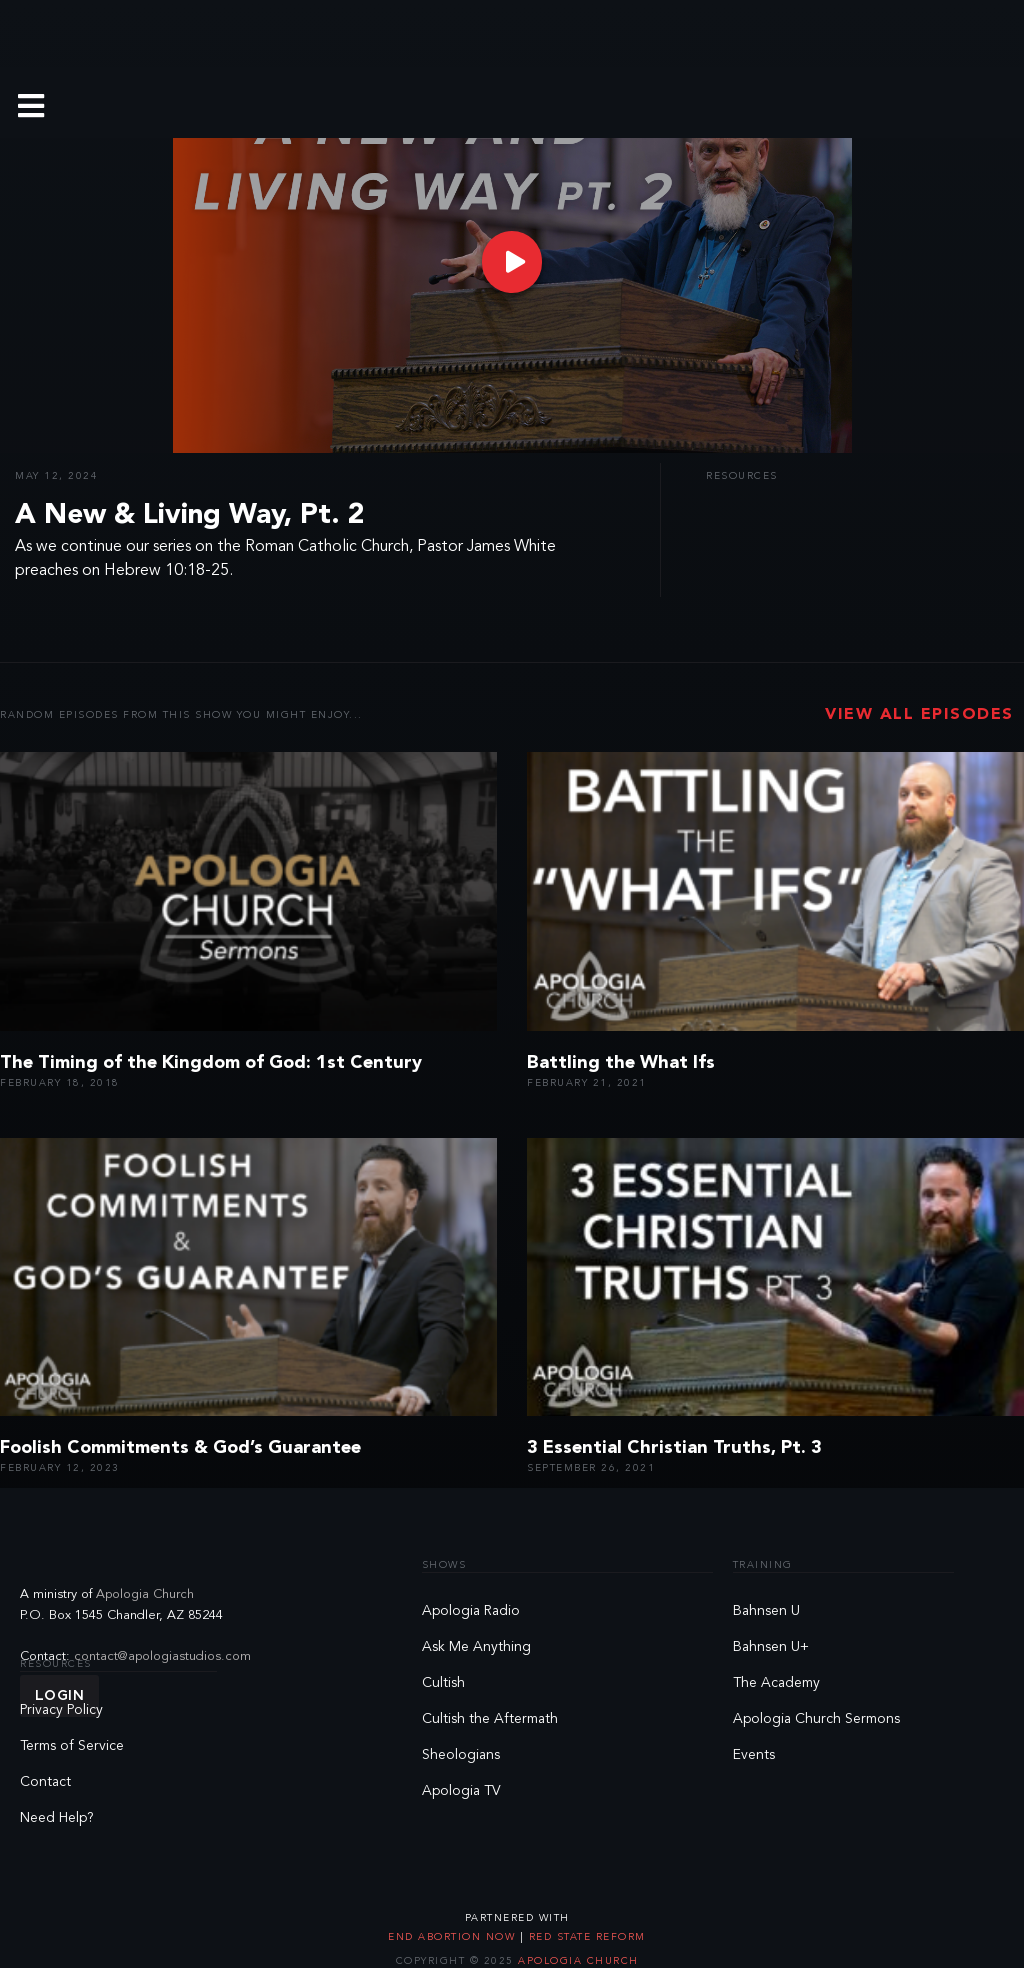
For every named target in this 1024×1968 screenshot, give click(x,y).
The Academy (776, 1683)
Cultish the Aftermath (490, 1719)
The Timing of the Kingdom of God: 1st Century (211, 1063)
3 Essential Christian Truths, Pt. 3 (674, 1448)
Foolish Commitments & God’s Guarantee (180, 1448)
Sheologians (461, 1755)
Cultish (443, 1683)
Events (754, 1755)
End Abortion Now (454, 1937)
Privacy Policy (61, 1710)
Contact (45, 1782)
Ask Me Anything (476, 1647)
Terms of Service (72, 1746)
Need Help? (57, 1818)
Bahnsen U (766, 1611)
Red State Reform (585, 1937)
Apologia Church (145, 1594)
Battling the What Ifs (621, 1063)
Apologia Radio (471, 1611)
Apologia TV (461, 1791)
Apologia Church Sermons (816, 1719)
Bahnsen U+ (771, 1647)
